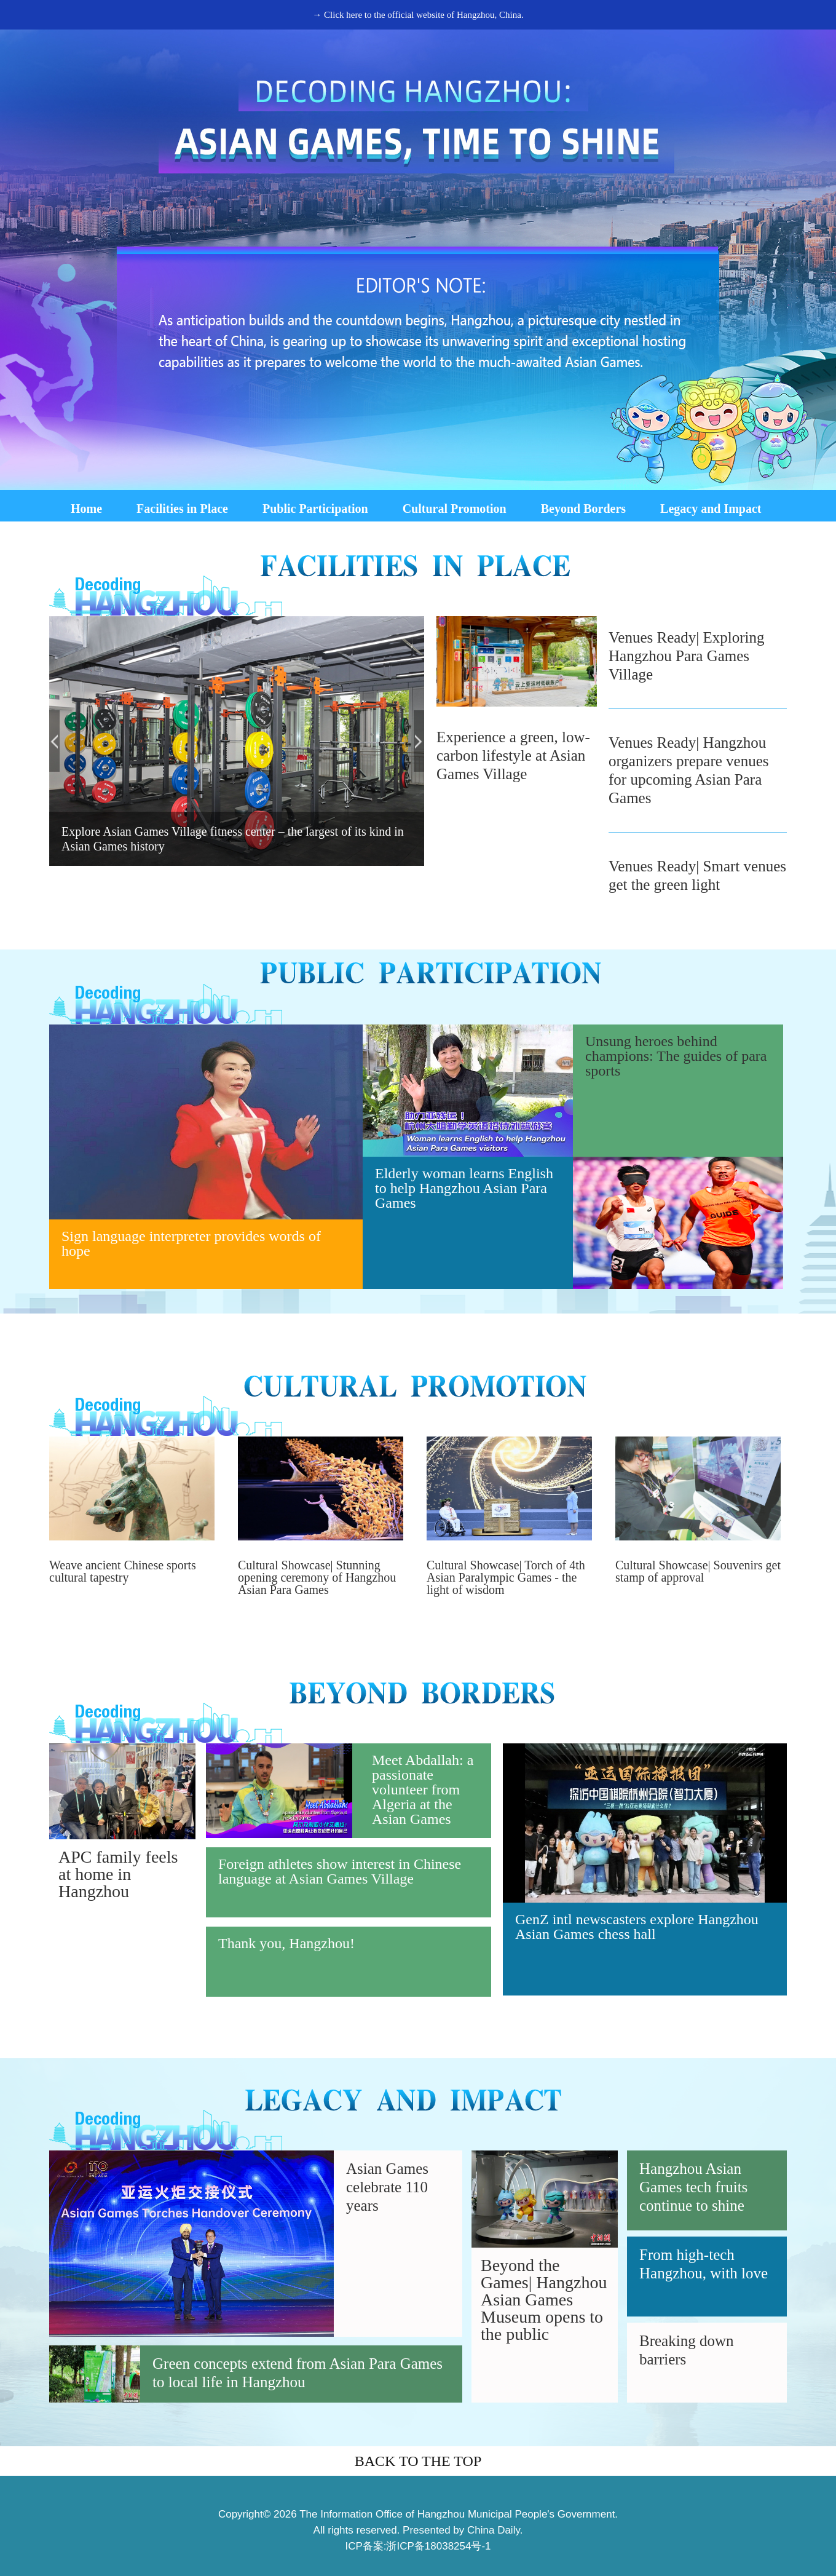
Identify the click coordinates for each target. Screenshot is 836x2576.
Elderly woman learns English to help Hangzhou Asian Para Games (464, 1188)
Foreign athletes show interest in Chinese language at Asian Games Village (339, 1871)
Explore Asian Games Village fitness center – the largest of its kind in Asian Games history (232, 839)
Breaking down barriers (686, 2350)
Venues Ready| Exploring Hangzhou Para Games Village (687, 656)
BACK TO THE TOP (418, 2461)
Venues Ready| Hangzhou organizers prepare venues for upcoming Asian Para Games (689, 770)
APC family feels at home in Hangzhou (118, 1874)
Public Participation (315, 508)
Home (86, 508)
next (419, 741)
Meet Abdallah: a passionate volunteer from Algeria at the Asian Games (422, 1789)
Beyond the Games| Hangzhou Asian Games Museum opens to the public (544, 2300)
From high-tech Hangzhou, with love (703, 2263)
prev (54, 741)
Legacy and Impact (710, 508)
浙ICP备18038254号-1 (438, 2546)
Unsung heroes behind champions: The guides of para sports (676, 1056)
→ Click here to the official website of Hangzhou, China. (417, 15)
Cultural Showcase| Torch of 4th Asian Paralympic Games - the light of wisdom (506, 1577)
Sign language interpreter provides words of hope (191, 1243)
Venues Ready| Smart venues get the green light (697, 875)
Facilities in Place (182, 508)
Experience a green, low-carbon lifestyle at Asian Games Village (513, 755)
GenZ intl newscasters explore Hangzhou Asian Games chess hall (637, 1926)
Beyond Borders (583, 508)
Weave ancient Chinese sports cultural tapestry (122, 1571)
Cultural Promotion (455, 508)
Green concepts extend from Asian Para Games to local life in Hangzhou (297, 2372)
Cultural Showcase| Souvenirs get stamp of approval (698, 1571)
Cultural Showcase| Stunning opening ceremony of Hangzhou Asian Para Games (317, 1577)
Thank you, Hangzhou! (286, 1943)
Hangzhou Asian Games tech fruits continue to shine (693, 2187)
